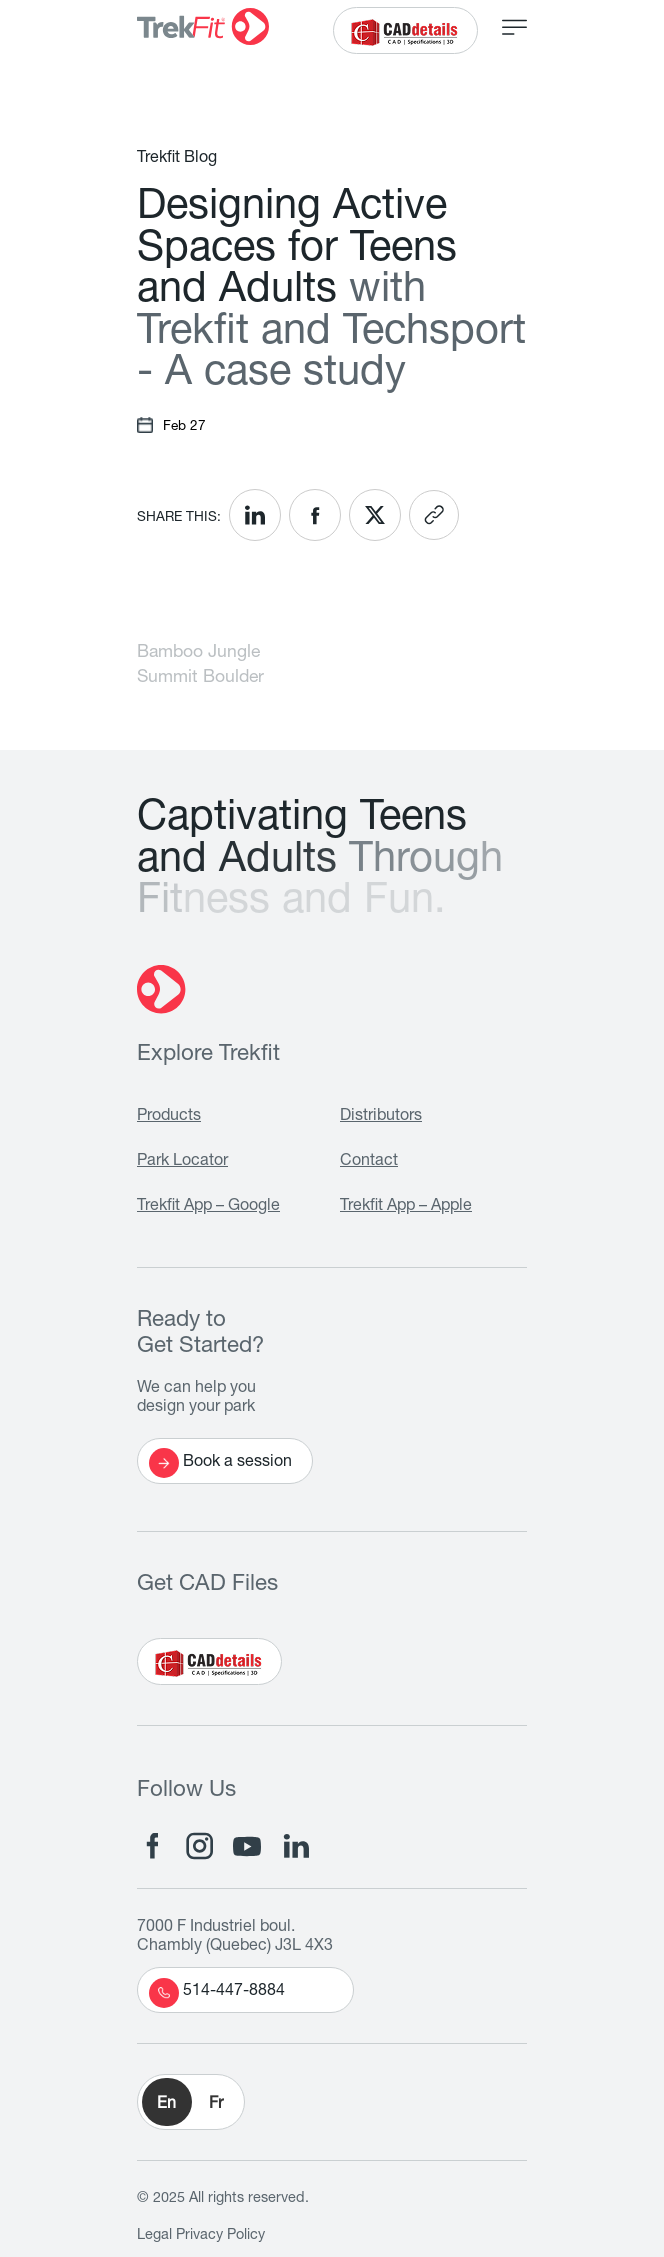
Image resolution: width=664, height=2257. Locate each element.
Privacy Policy (220, 2236)
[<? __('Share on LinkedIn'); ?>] (255, 515)
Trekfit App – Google (208, 1207)
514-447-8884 (217, 1993)
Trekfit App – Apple (406, 1207)
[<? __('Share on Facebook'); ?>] (315, 515)
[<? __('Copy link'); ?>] (434, 515)
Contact (369, 1162)
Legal (154, 2236)
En (166, 2105)
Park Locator (182, 1162)
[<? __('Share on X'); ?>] (375, 515)
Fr (216, 2105)
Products (169, 1117)
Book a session (220, 1463)
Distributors (381, 1117)
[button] (191, 2102)
